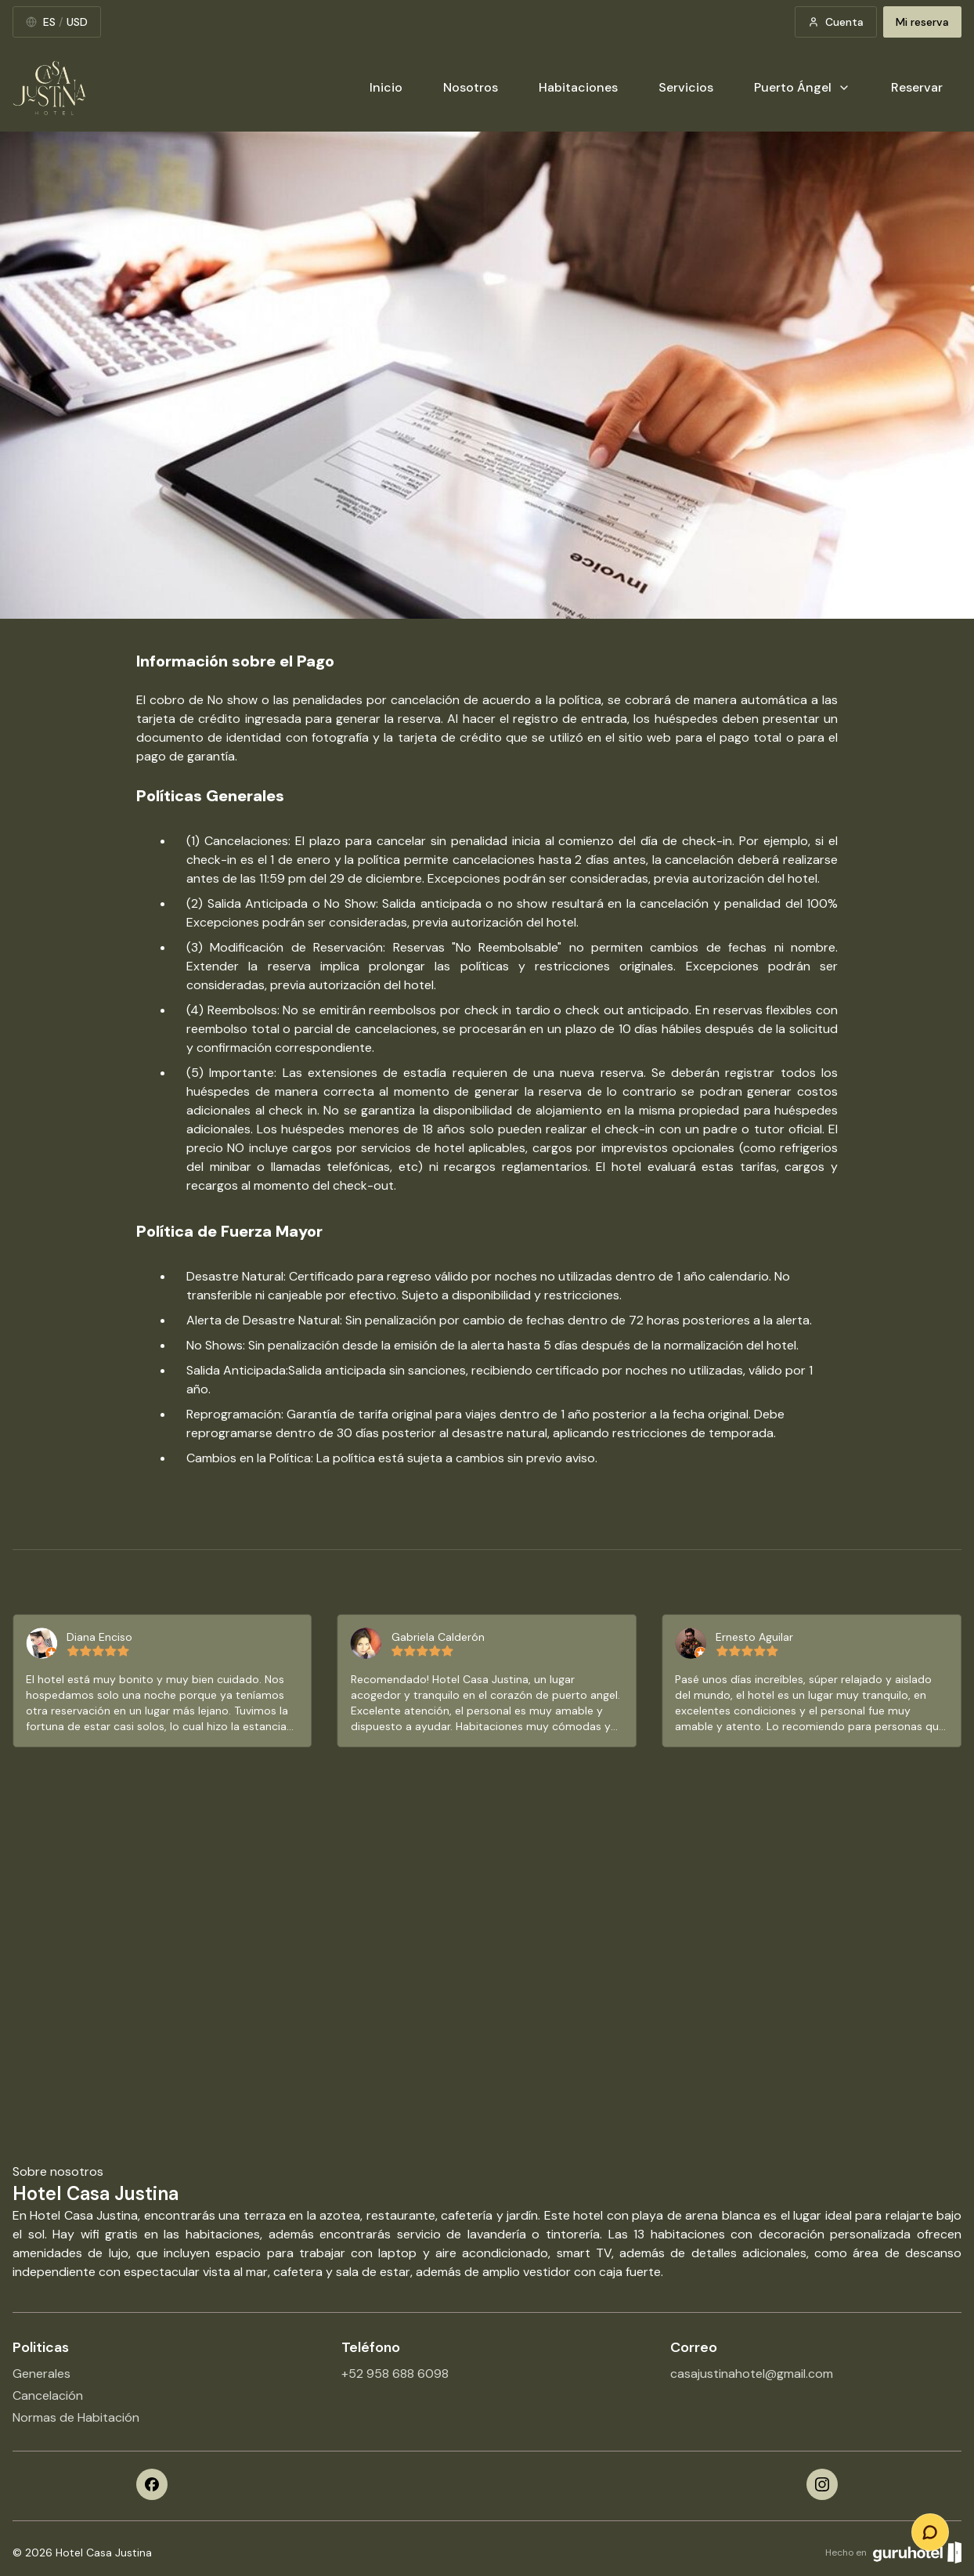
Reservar (917, 87)
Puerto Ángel (802, 87)
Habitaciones (578, 87)
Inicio (386, 87)
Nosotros (470, 87)
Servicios (685, 87)
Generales (41, 2373)
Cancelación (48, 2395)
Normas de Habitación (76, 2417)
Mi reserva (922, 22)
